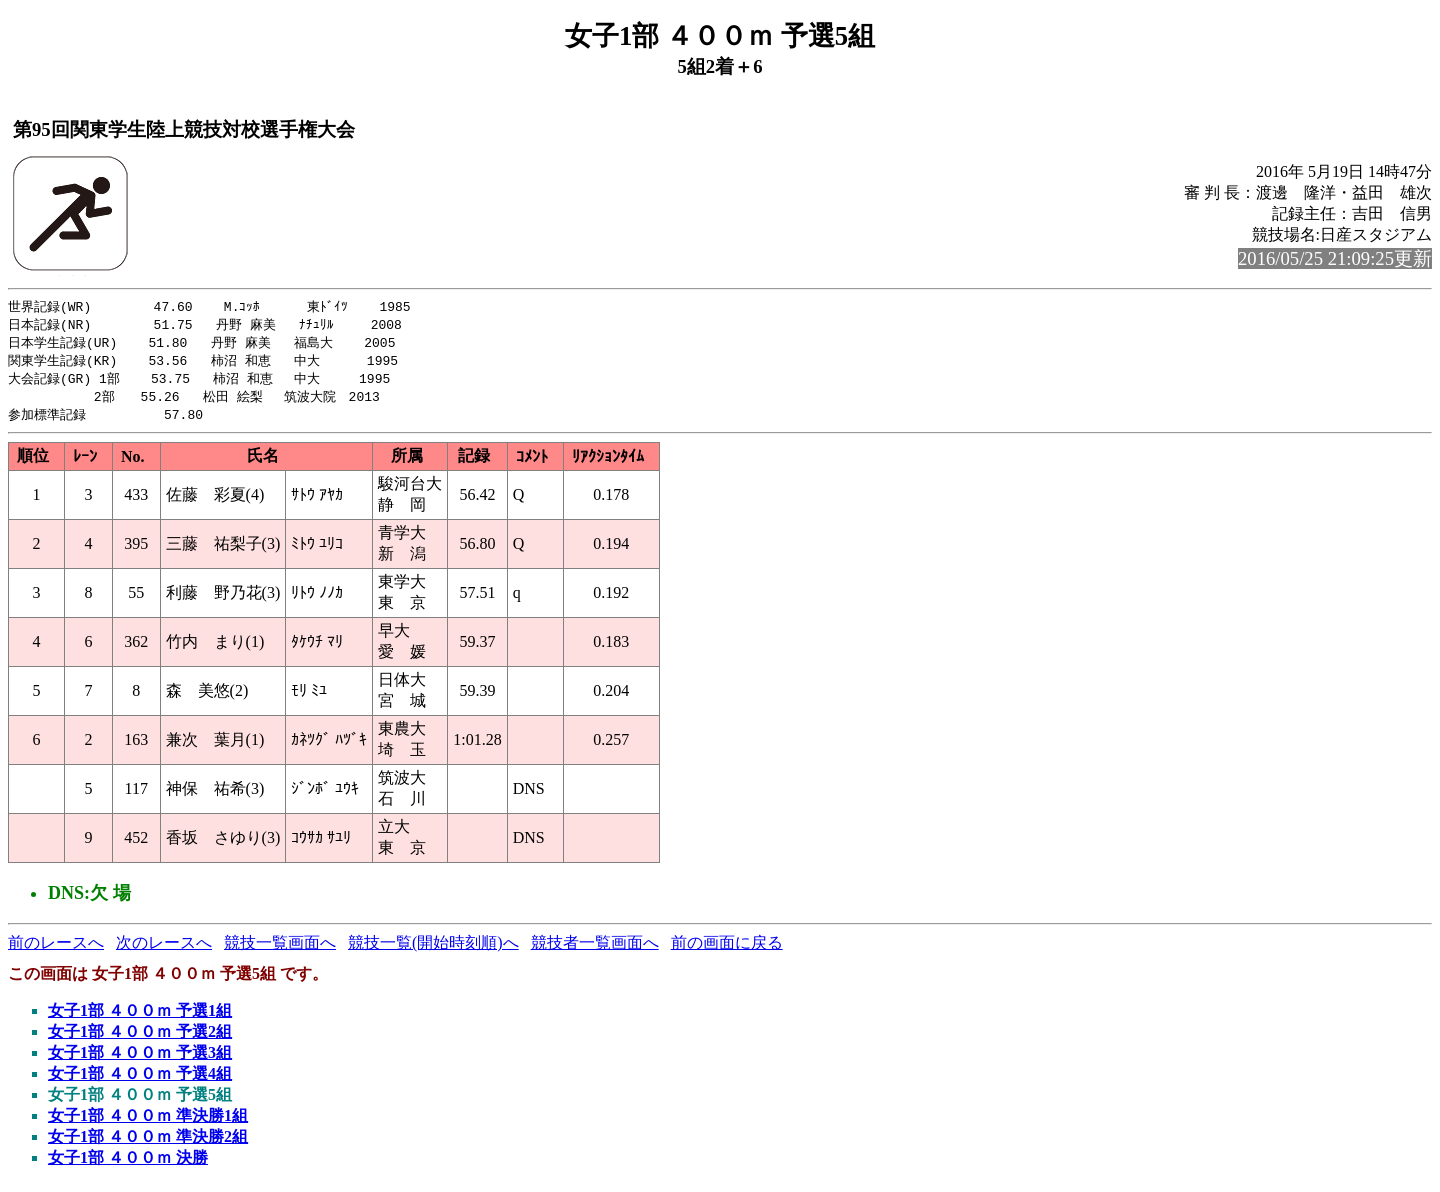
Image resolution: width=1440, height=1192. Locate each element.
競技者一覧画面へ (595, 949)
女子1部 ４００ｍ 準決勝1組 (148, 1122)
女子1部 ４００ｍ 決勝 (128, 1164)
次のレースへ (164, 949)
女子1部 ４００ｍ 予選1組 (140, 1017)
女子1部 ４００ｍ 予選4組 (140, 1080)
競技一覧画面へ (280, 949)
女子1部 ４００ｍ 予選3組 (140, 1059)
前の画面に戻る (727, 949)
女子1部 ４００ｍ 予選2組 (140, 1038)
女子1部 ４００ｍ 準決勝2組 (148, 1143)
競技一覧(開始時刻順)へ (433, 949)
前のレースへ (56, 949)
